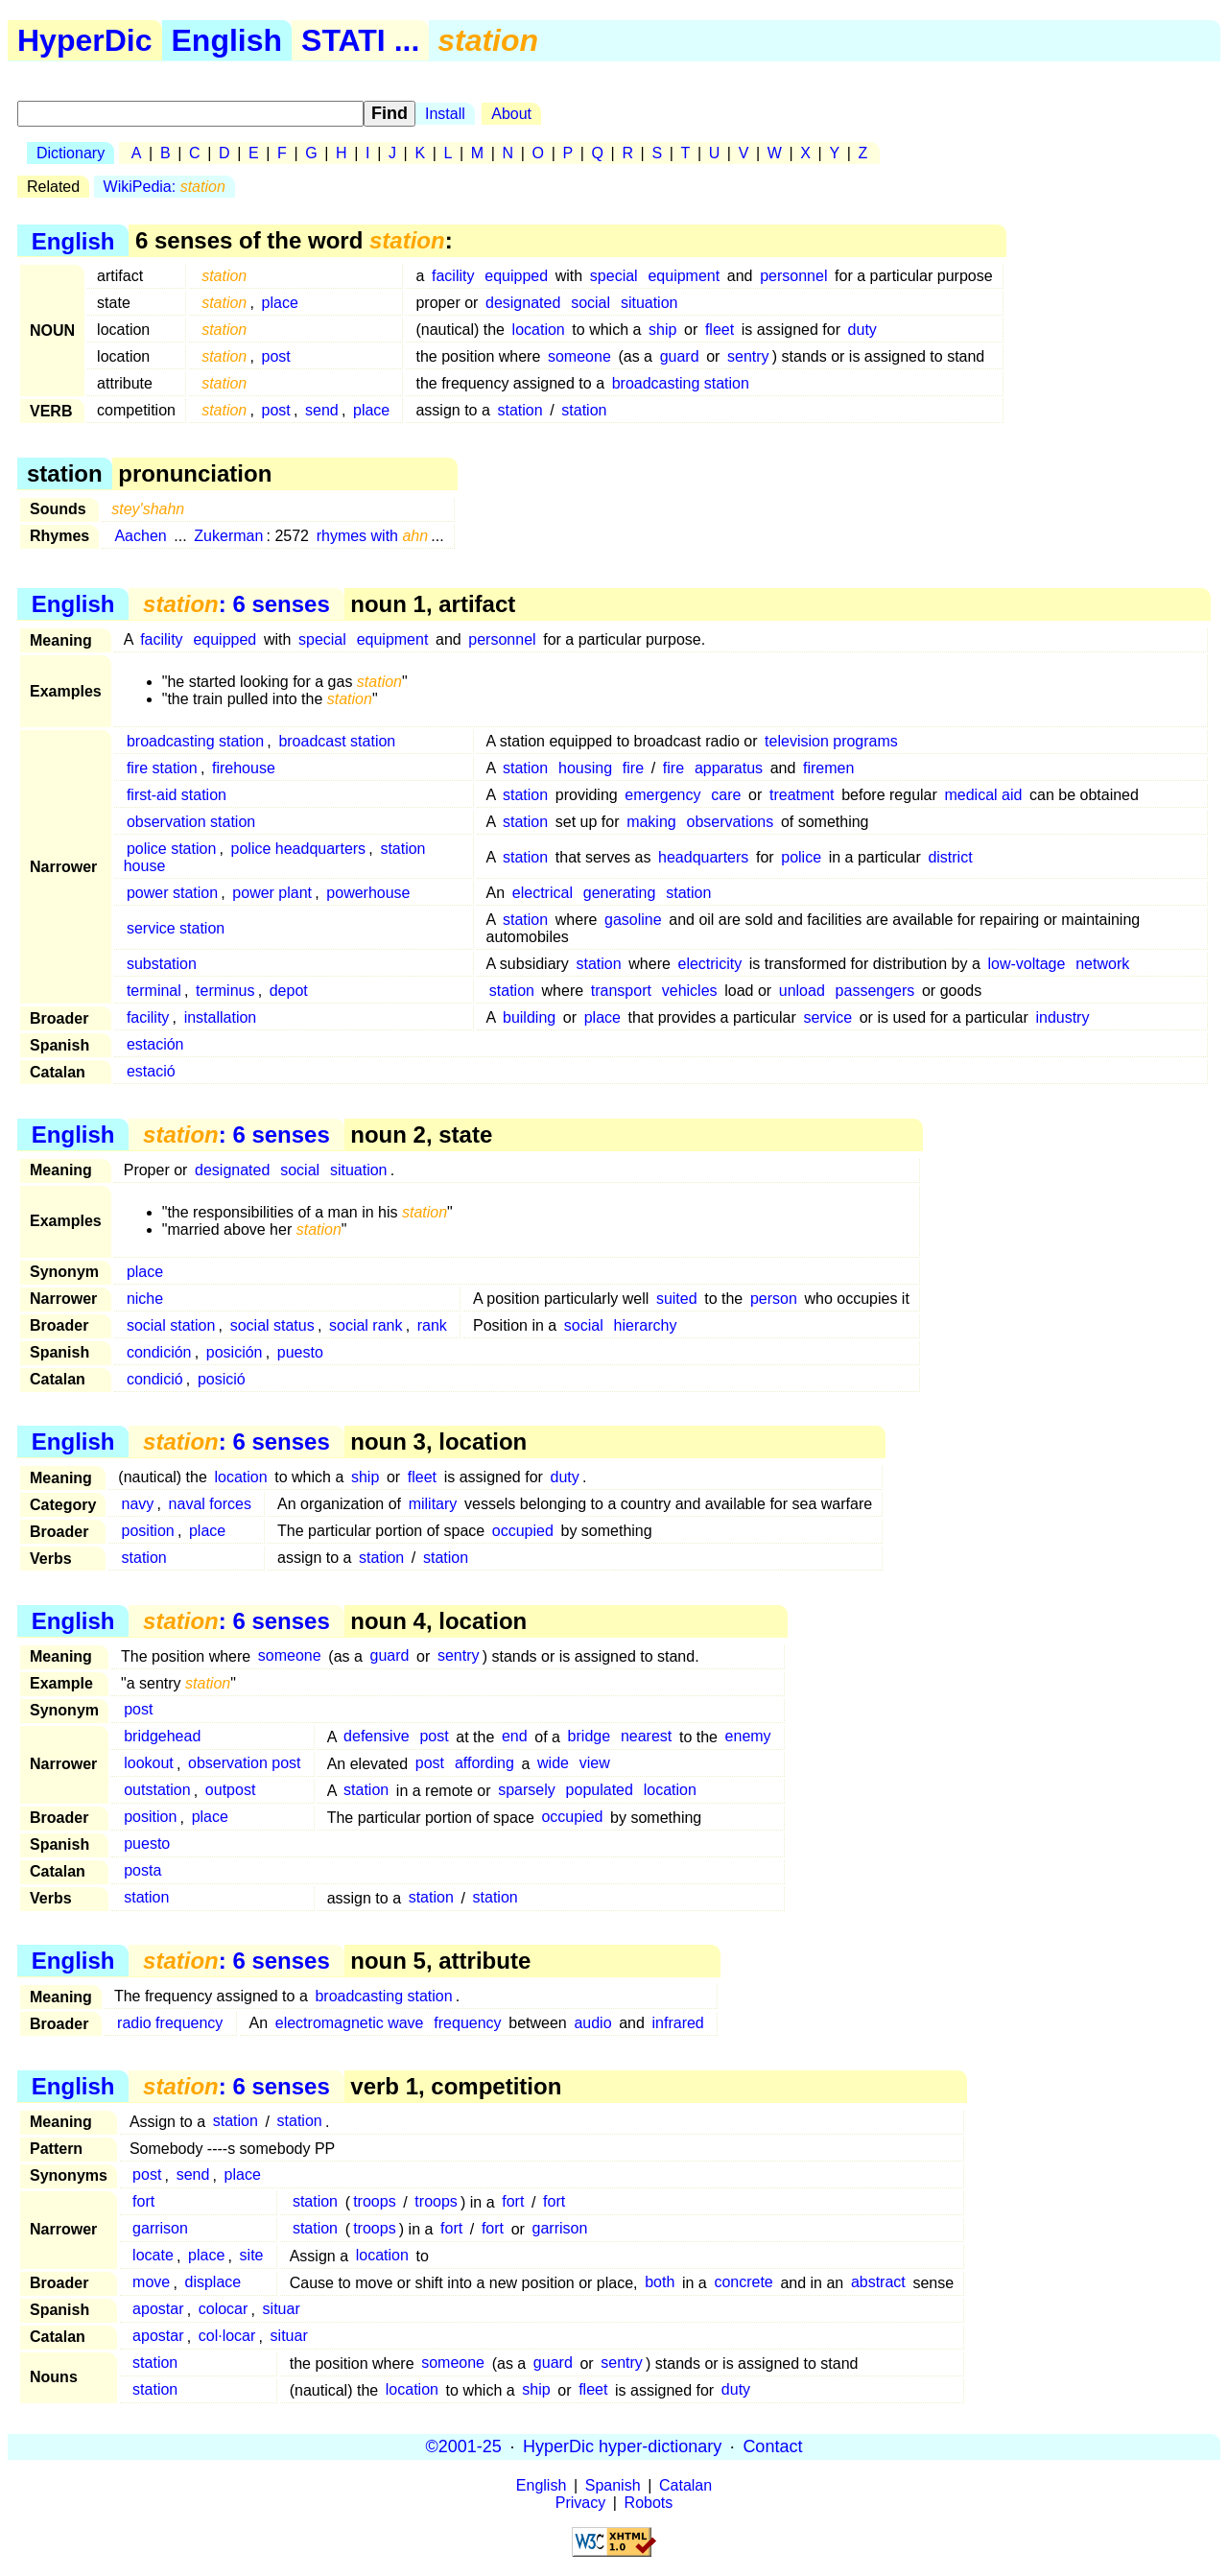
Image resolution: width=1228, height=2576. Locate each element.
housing (585, 768)
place (280, 303)
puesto (300, 1352)
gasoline (633, 919)
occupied (523, 1531)
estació (151, 1071)
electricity (709, 964)
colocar (223, 2310)
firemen (828, 768)
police (801, 857)
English (227, 40)
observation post (244, 1764)
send (322, 410)
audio (592, 2023)
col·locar (227, 2336)
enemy (748, 1737)
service (827, 1017)
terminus (225, 990)
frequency (467, 2023)
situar (281, 2310)
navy (138, 1504)
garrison (160, 2229)
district (950, 857)
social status (272, 1325)
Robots (649, 2502)
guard (679, 356)
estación (155, 1044)
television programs (831, 741)
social (590, 303)
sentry (748, 356)
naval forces (210, 1504)
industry (1062, 1017)
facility (453, 276)
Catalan (685, 2485)
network (1102, 964)
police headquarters (298, 848)
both (659, 2283)
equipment (684, 276)
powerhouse (368, 893)
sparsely (526, 1791)
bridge (589, 1737)
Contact (772, 2446)
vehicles (690, 990)
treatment (802, 795)
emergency (662, 795)
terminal (154, 990)
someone (579, 356)
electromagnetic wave (349, 2023)
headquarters (703, 857)
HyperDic (85, 40)
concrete (743, 2283)
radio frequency (170, 2023)
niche (145, 1298)
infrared (678, 2023)
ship (662, 329)
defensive (376, 1737)
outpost (230, 1791)
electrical (542, 893)
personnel (793, 276)
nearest (646, 1737)
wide (553, 1764)
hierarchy (645, 1325)
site (252, 2256)
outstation (157, 1791)
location (538, 329)
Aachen (140, 536)
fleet (719, 329)
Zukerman (228, 536)
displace (213, 2283)
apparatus (729, 768)
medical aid (983, 795)
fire (633, 768)
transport (621, 990)
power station (172, 893)
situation (649, 303)
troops (374, 2202)
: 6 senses (236, 604)
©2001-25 (464, 2446)
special (614, 276)
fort (143, 2202)
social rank (365, 1325)
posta (142, 1871)
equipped (516, 276)
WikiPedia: (164, 186)
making (651, 822)
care (726, 795)
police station (171, 848)
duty (862, 329)
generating (619, 893)
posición (234, 1352)
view (594, 1764)
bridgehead (162, 1737)
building (529, 1017)
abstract (878, 2283)
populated (599, 1791)
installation (220, 1017)
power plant (272, 893)
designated (522, 303)
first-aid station (176, 795)
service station (175, 928)
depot (289, 990)
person (773, 1298)
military (433, 1504)
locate (153, 2256)
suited (676, 1298)
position (148, 1531)
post (276, 356)
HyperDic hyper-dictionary (622, 2446)
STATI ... (360, 40)
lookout (149, 1764)
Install (445, 114)
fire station (162, 768)
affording (484, 1764)
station (519, 410)
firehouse (243, 768)
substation (162, 964)
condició (155, 1379)
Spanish (613, 2485)
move (151, 2283)
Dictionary (70, 153)
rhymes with (373, 536)
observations (730, 822)
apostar (157, 2310)
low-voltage (1026, 964)
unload (802, 990)
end (515, 1737)
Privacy (580, 2502)
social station (171, 1325)
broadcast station (336, 741)
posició (222, 1379)
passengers (875, 990)
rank (432, 1325)
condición (159, 1352)
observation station (191, 822)
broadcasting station (680, 383)
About (511, 114)
